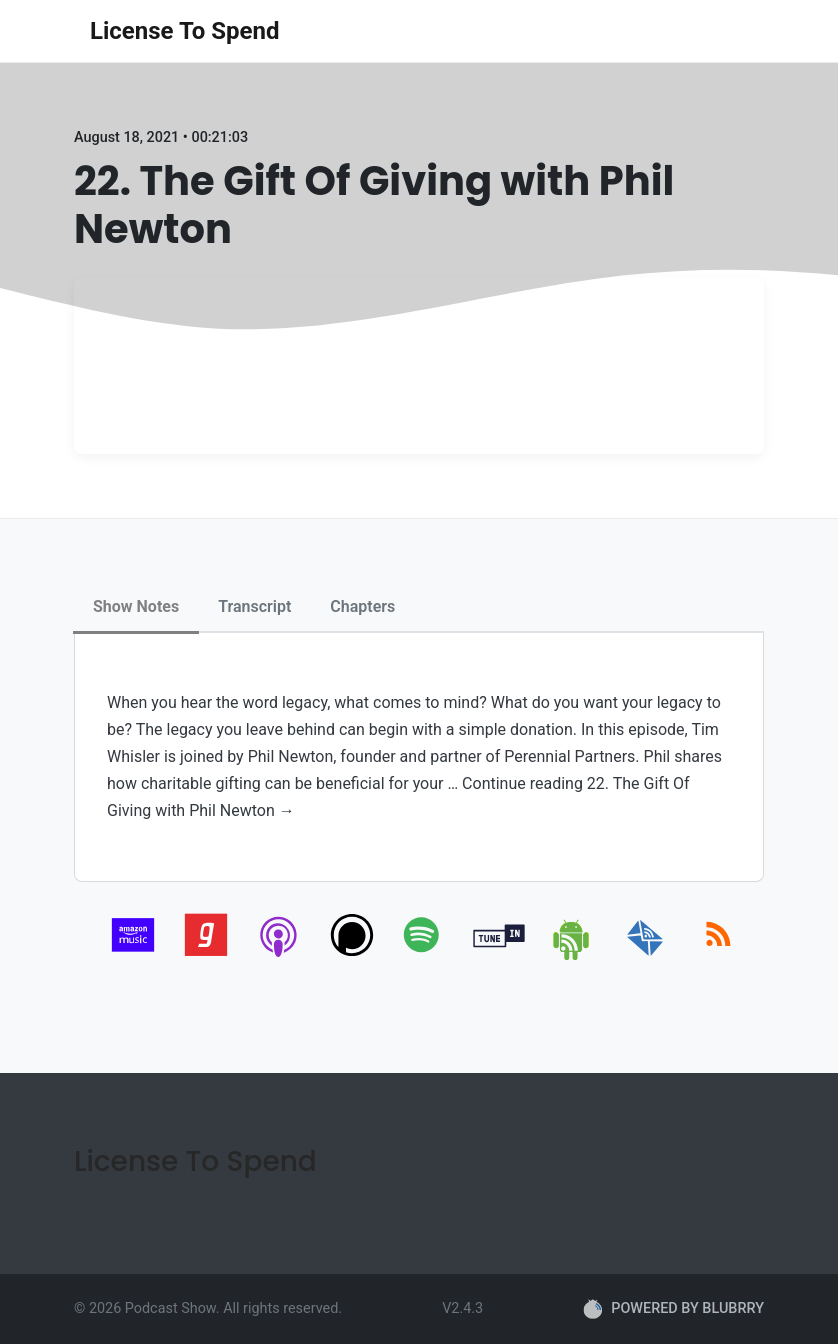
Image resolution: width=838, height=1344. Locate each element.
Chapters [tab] (362, 606)
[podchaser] (352, 956)
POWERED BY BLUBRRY (673, 1309)
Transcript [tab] (254, 606)
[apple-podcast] (279, 956)
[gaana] (206, 956)
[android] (572, 956)
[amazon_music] (133, 956)
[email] (645, 956)
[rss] (718, 956)
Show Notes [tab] (136, 606)
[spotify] (425, 956)
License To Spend (184, 31)
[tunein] (499, 956)
